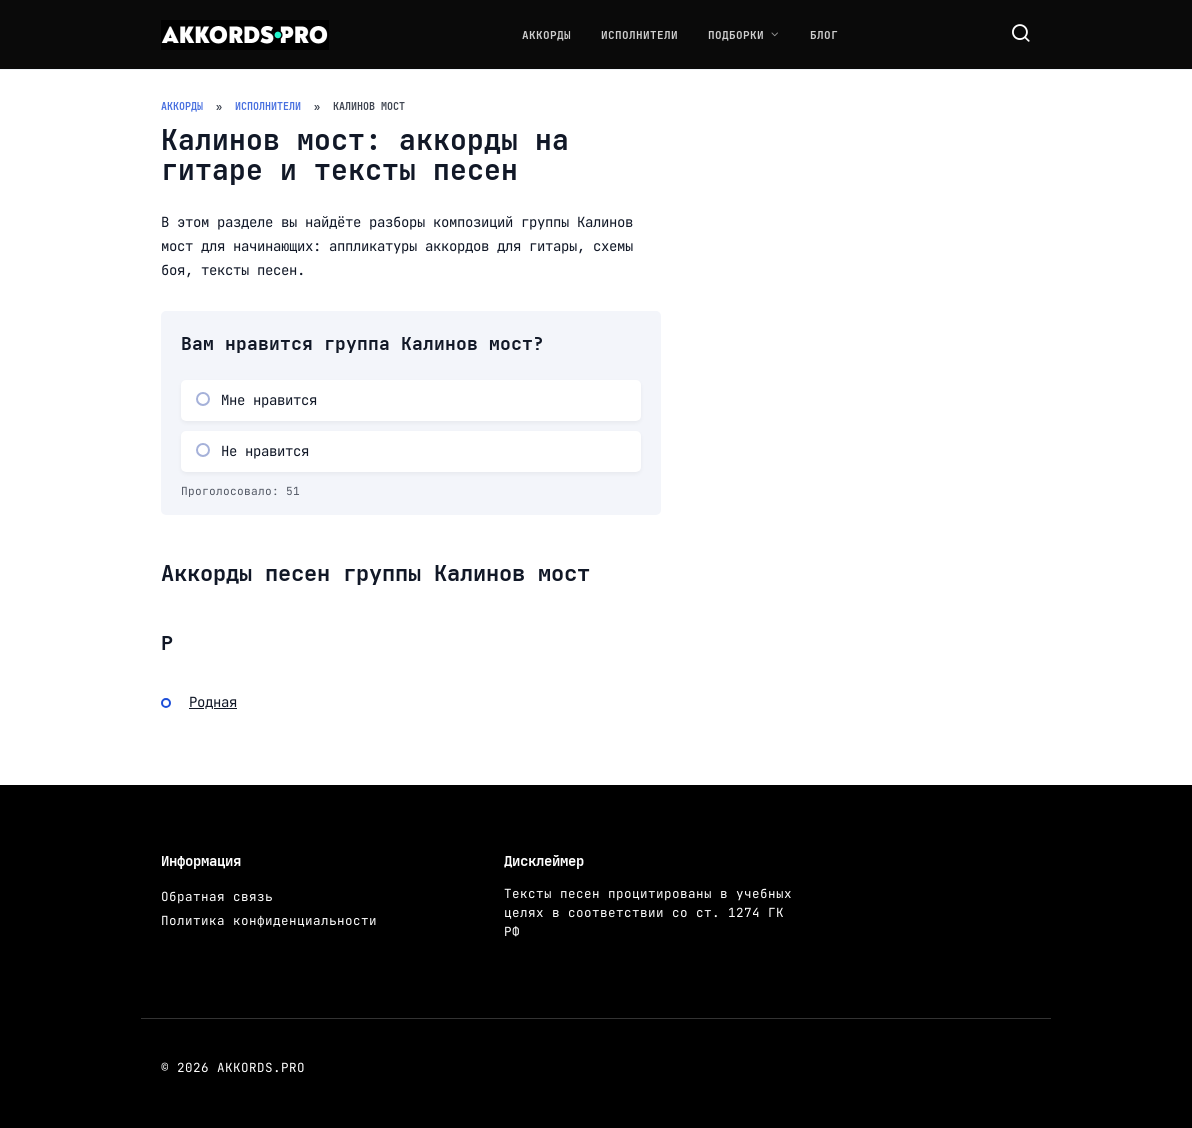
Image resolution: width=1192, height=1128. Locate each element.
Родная (213, 702)
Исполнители (639, 35)
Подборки (736, 35)
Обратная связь (217, 896)
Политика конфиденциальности (269, 920)
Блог (824, 35)
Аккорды (546, 35)
